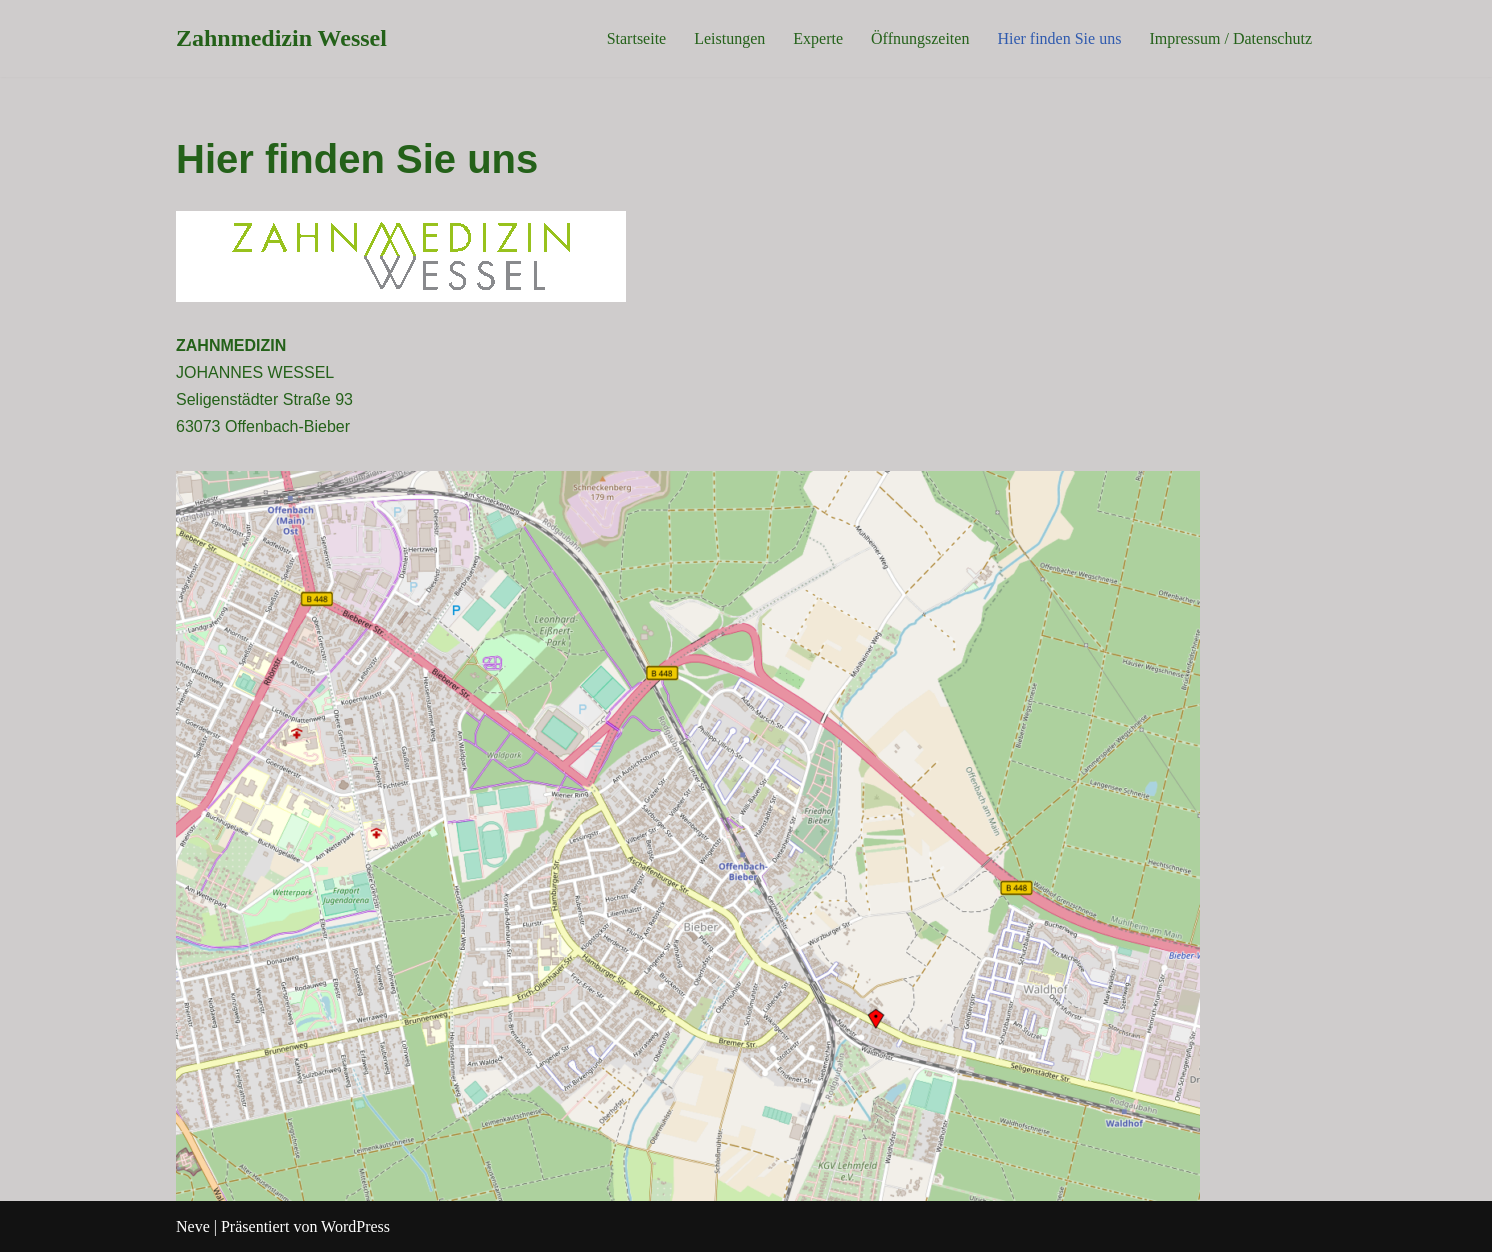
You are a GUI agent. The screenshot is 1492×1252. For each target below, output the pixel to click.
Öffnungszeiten (920, 38)
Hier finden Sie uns (1059, 38)
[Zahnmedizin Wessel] (281, 38)
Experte (818, 38)
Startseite (637, 38)
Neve (193, 1226)
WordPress (355, 1226)
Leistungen (729, 38)
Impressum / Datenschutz (1230, 38)
